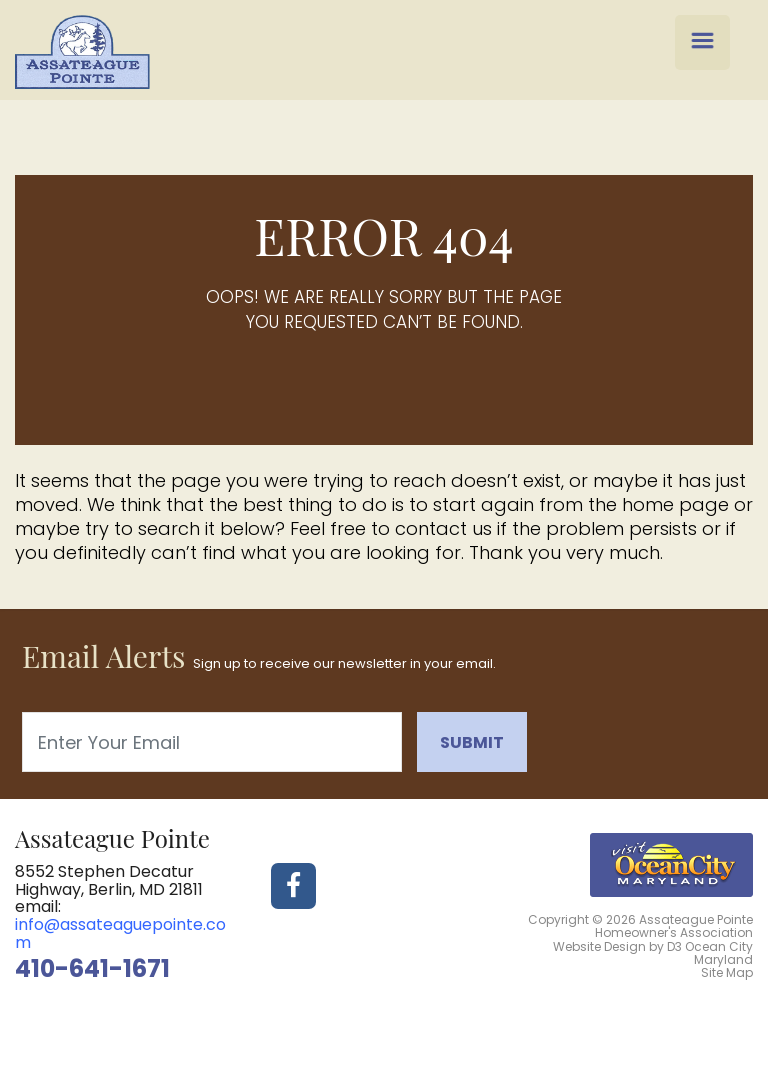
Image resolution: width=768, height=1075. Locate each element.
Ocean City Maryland (719, 953)
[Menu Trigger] (702, 42)
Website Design (599, 946)
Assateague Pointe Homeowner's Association (674, 926)
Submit (472, 742)
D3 (674, 946)
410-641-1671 (92, 968)
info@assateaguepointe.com (120, 933)
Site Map (727, 972)
